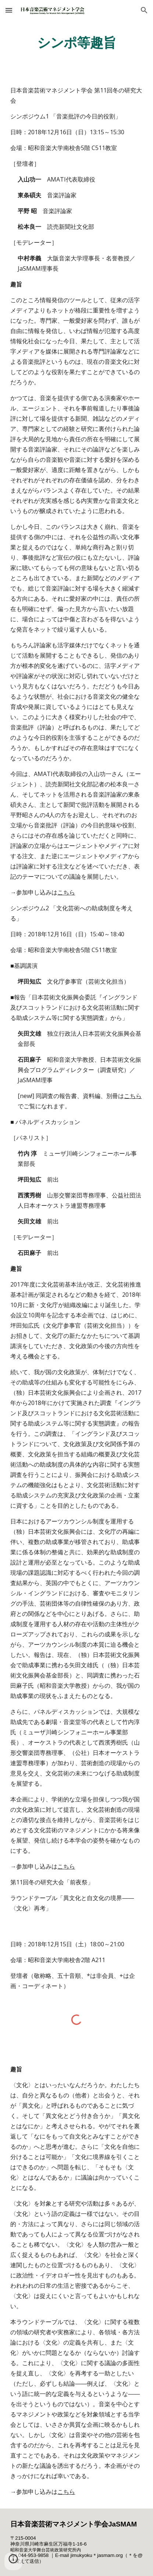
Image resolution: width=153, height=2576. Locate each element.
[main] (76, 42)
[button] (9, 10)
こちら (66, 892)
